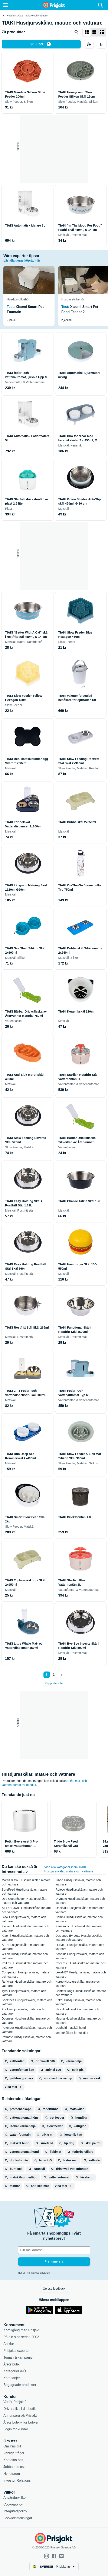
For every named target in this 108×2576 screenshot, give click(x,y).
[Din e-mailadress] (54, 2250)
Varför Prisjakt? (14, 2402)
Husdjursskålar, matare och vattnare (27, 15)
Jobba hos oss (14, 2467)
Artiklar (8, 2344)
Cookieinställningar (17, 2518)
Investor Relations (17, 2480)
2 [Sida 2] (54, 1674)
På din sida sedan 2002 (21, 2337)
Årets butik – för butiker (21, 2422)
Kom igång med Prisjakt (21, 2330)
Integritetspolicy (15, 2511)
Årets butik (11, 2364)
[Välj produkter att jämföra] (89, 44)
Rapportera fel (54, 1683)
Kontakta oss (13, 2460)
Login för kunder (15, 2429)
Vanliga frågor (13, 2453)
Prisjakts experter (16, 2350)
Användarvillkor (15, 2497)
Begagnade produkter (19, 2385)
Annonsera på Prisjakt (20, 2415)
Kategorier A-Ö (14, 2371)
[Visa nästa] (61, 1674)
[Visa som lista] (94, 32)
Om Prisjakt (12, 2446)
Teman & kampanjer (18, 2357)
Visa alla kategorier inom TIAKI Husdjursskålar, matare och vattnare (68, 1869)
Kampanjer (11, 2378)
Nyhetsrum (11, 2473)
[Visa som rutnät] (87, 32)
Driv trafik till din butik (19, 2409)
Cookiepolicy (13, 2504)
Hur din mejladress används (34, 2272)
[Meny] (5, 5)
